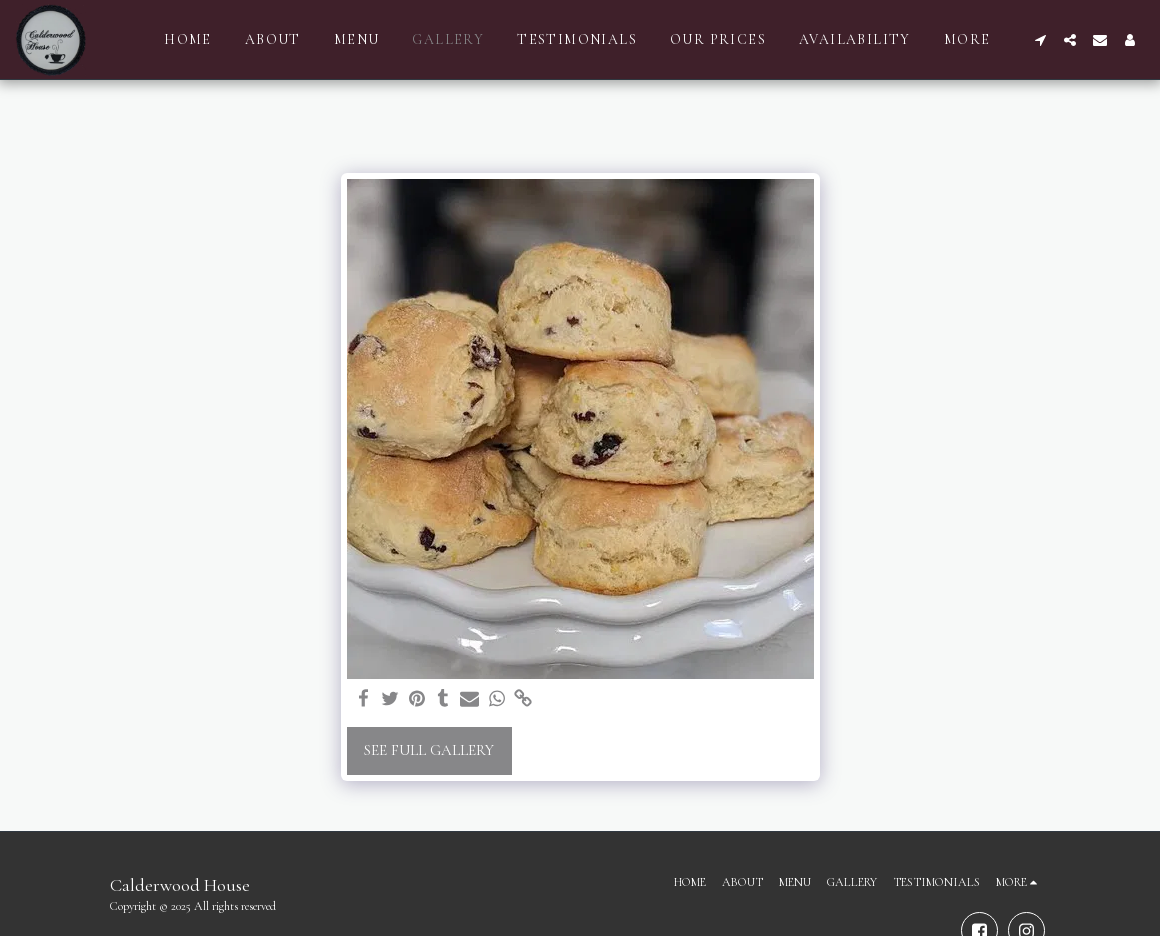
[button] (1040, 40)
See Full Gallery (429, 750)
